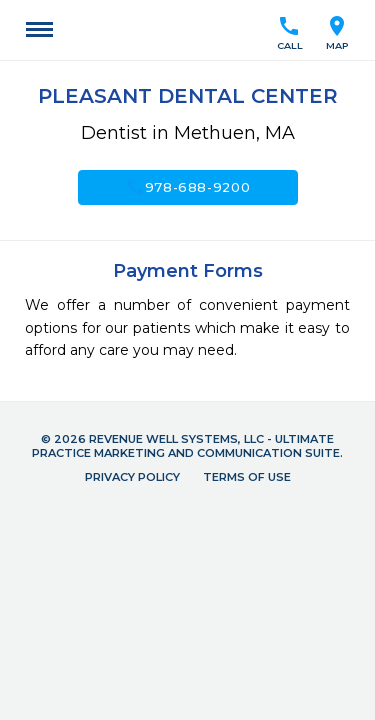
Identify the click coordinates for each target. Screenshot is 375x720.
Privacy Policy (132, 477)
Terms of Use (247, 477)
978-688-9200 (188, 187)
